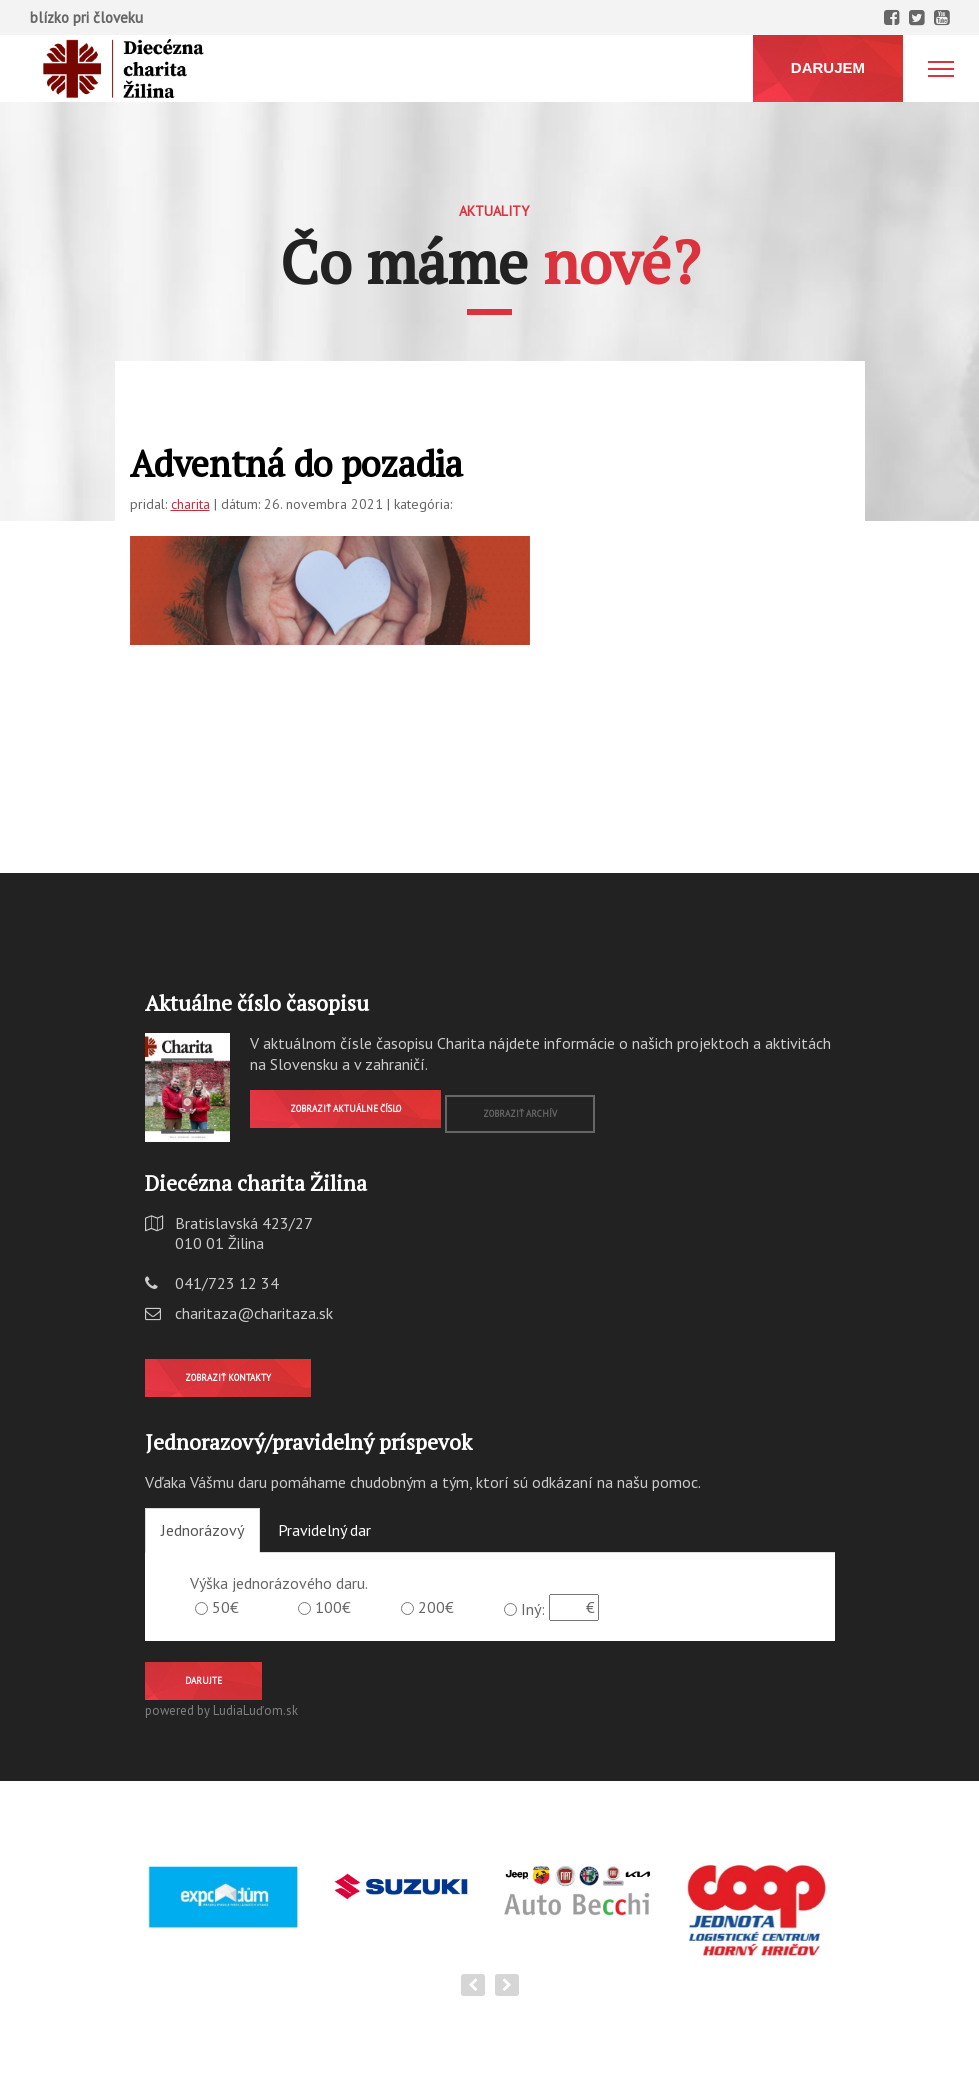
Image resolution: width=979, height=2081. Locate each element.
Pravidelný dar (324, 1530)
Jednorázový (202, 1530)
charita (190, 504)
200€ (436, 1607)
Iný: (533, 1609)
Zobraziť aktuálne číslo (345, 1108)
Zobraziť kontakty (228, 1377)
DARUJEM (828, 67)
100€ (333, 1607)
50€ (225, 1607)
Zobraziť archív (520, 1113)
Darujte (203, 1680)
